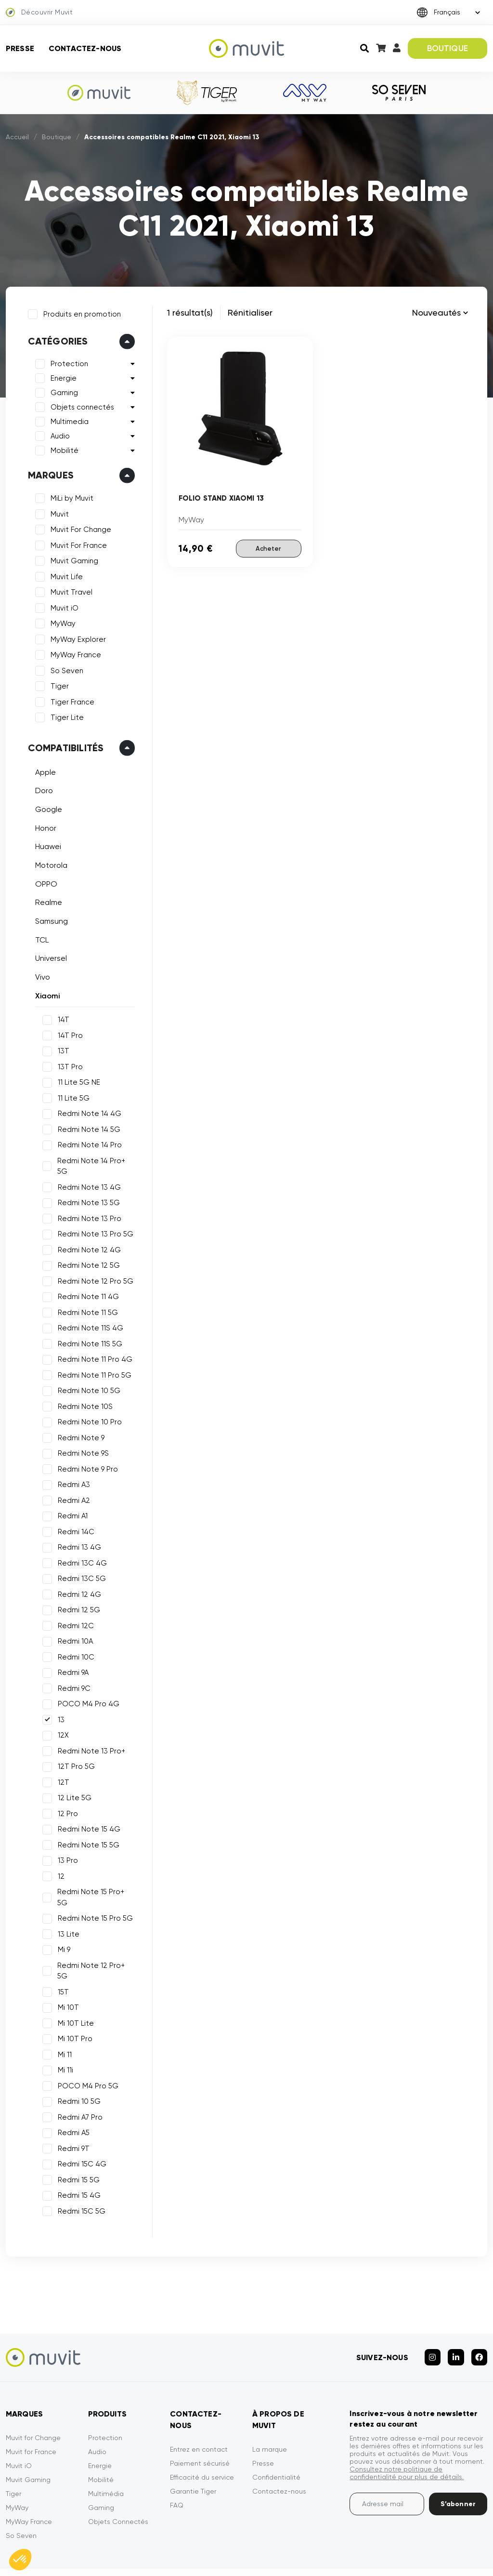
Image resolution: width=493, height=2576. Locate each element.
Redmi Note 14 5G (86, 1126)
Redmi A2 (71, 1487)
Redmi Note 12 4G (86, 1236)
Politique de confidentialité (377, 2551)
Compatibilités (63, 745)
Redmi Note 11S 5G (87, 1330)
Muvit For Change (78, 527)
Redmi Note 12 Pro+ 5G (94, 1941)
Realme (45, 899)
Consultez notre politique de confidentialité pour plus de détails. (407, 2431)
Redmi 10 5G (76, 2066)
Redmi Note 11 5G (85, 1299)
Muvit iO (62, 605)
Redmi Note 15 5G (86, 1831)
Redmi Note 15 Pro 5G (92, 1894)
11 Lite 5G (71, 1095)
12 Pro (65, 1800)
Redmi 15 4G (76, 2160)
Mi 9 (61, 1925)
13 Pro (65, 1847)
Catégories (55, 339)
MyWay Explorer (75, 636)
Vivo (39, 974)
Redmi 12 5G (76, 1596)
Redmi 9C (71, 1675)
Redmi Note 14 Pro (87, 1142)
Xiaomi (44, 992)
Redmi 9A (70, 1659)
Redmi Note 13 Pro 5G (92, 1220)
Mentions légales (270, 2551)
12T (60, 1769)
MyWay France (73, 652)
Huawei (45, 844)
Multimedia (67, 419)
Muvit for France (31, 2410)
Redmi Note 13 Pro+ (88, 1737)
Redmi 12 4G (76, 1581)
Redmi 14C (73, 1518)
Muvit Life (64, 574)
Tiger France (69, 699)
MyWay (60, 621)
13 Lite (66, 1909)
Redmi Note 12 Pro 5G (92, 1267)
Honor (42, 825)
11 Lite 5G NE (76, 1080)
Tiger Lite (64, 715)
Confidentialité (276, 2436)
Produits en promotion (79, 311)
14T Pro (67, 1032)
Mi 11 (62, 2019)
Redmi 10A (72, 1627)
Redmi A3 (71, 1471)
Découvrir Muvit (39, 12)
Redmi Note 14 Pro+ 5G (95, 1158)
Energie (61, 376)
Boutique (56, 137)
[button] (20, 2559)
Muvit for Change (33, 2396)
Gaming (61, 390)
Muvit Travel (69, 589)
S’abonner (458, 2462)
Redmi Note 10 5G (86, 1377)
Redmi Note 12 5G (86, 1252)
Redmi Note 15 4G (86, 1815)
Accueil (17, 137)
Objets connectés (79, 404)
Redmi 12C (73, 1612)
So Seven (64, 668)
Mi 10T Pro (72, 2003)
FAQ (176, 2464)
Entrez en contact (199, 2408)
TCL (39, 937)
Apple (42, 769)
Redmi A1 (70, 1502)
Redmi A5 (71, 2097)
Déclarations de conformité (457, 2551)
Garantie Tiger (193, 2450)
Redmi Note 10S (82, 1393)
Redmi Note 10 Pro (87, 1408)
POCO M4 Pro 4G (86, 1690)
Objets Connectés (118, 2480)
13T (60, 1048)
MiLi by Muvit (69, 495)
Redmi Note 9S (80, 1439)
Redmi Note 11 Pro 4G (92, 1345)
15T (60, 1956)
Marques (48, 472)
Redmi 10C (73, 1643)
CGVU (319, 2551)
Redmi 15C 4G (79, 2129)
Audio (57, 433)
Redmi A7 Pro (77, 2082)
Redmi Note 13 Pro (86, 1205)
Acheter (268, 547)
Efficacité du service (202, 2436)
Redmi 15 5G (76, 2144)
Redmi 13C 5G (79, 1565)
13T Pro (67, 1064)
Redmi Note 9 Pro (85, 1455)
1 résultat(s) (190, 312)
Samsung (48, 918)
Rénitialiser (250, 312)
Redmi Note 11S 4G (87, 1314)
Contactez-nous (85, 48)
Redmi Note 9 (78, 1424)
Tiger (57, 683)
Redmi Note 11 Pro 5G (92, 1361)
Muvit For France (76, 542)
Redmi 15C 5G (79, 2176)
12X (60, 1721)
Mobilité (62, 448)
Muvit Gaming (71, 558)
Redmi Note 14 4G (86, 1111)
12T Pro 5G (73, 1753)
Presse (20, 48)
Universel (48, 955)
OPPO (43, 881)
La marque (269, 2408)
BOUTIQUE (447, 48)
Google (45, 806)
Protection (66, 361)
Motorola (48, 862)
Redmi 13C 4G (79, 1549)
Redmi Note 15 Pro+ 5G (94, 1878)
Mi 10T (65, 1972)
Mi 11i (62, 2035)
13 (58, 1706)
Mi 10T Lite (73, 1988)
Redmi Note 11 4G (85, 1283)
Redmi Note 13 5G (86, 1189)
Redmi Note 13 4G (86, 1173)
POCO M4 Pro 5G (85, 2050)
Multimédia (106, 2452)
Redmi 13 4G (76, 1533)
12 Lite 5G (72, 1784)
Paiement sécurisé (200, 2422)
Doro (41, 788)
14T (60, 1017)
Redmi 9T (71, 2113)
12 (58, 1863)
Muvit (57, 511)
